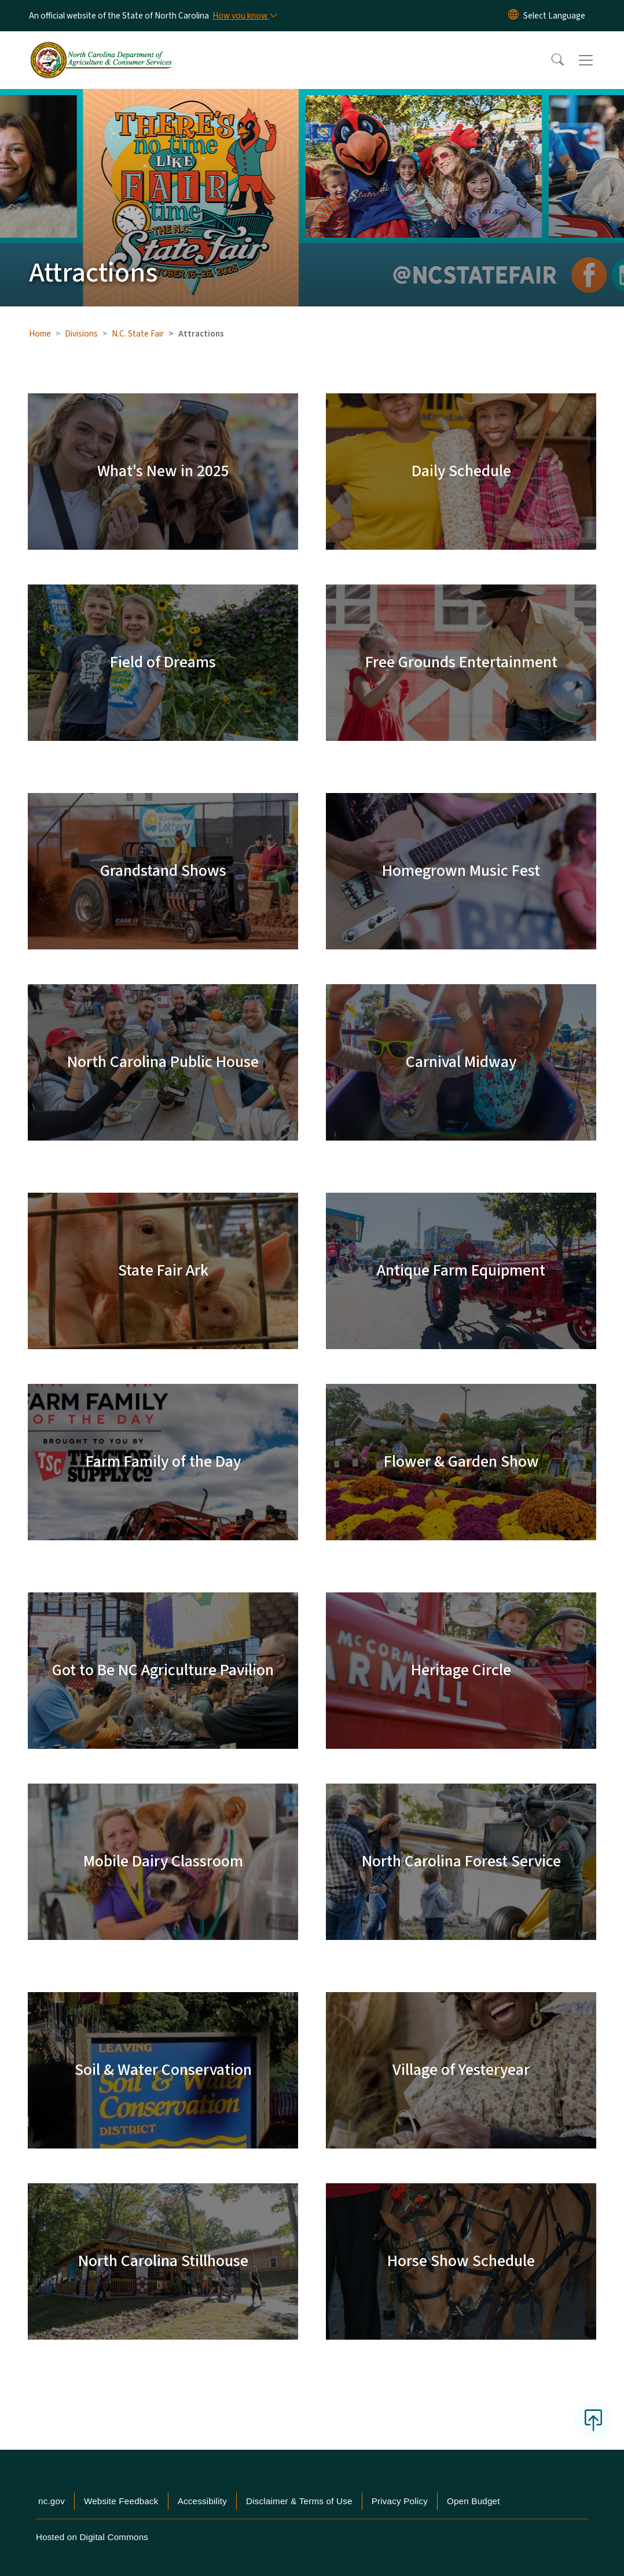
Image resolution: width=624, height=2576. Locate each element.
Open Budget (473, 2501)
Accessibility (202, 2501)
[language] (554, 15)
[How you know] (244, 15)
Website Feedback (121, 2501)
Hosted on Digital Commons (92, 2537)
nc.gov (51, 2501)
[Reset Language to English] (513, 15)
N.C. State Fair (138, 333)
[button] (550, 60)
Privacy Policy (400, 2501)
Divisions (81, 333)
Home (40, 333)
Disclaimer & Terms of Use (299, 2501)
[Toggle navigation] (597, 60)
